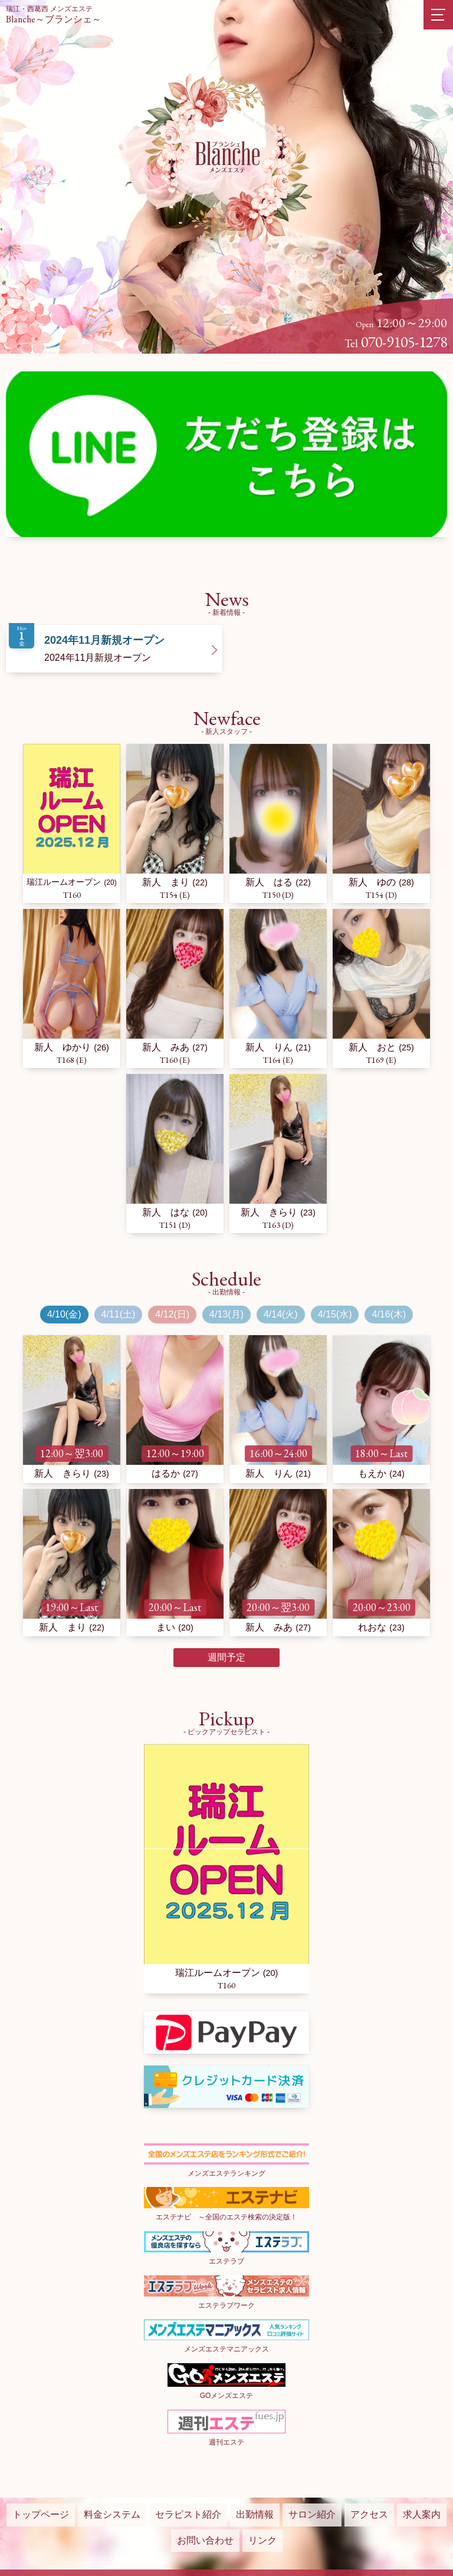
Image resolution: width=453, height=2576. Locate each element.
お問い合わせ (205, 2540)
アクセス (369, 2514)
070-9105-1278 (404, 342)
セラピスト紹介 (188, 2514)
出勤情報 (255, 2514)
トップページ (40, 2514)
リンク (262, 2540)
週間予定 (226, 1657)
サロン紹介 (312, 2514)
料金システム (112, 2514)
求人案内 (422, 2514)
